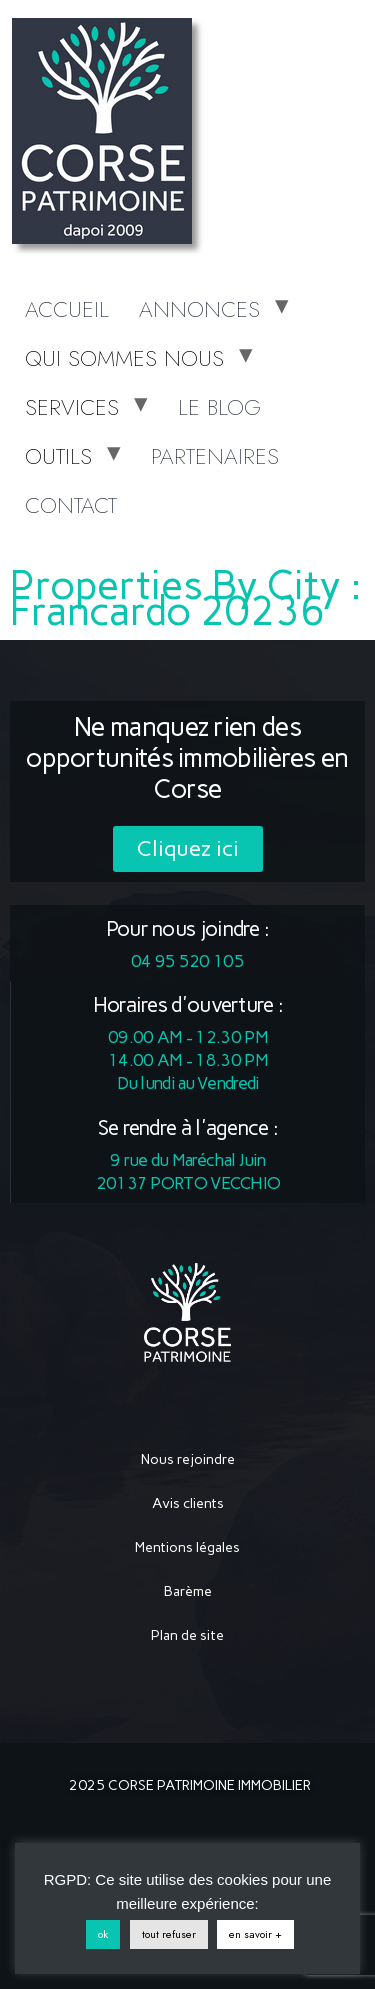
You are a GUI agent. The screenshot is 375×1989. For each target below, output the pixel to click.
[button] (188, 849)
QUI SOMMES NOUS (124, 358)
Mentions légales (187, 1547)
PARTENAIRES (215, 456)
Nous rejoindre (188, 1459)
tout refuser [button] (169, 1934)
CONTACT (71, 505)
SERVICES (72, 407)
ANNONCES (199, 309)
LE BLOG (219, 407)
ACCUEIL (67, 309)
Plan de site (187, 1635)
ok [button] (103, 1934)
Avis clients (188, 1503)
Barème (188, 1591)
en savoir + (255, 1934)
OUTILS (58, 456)
